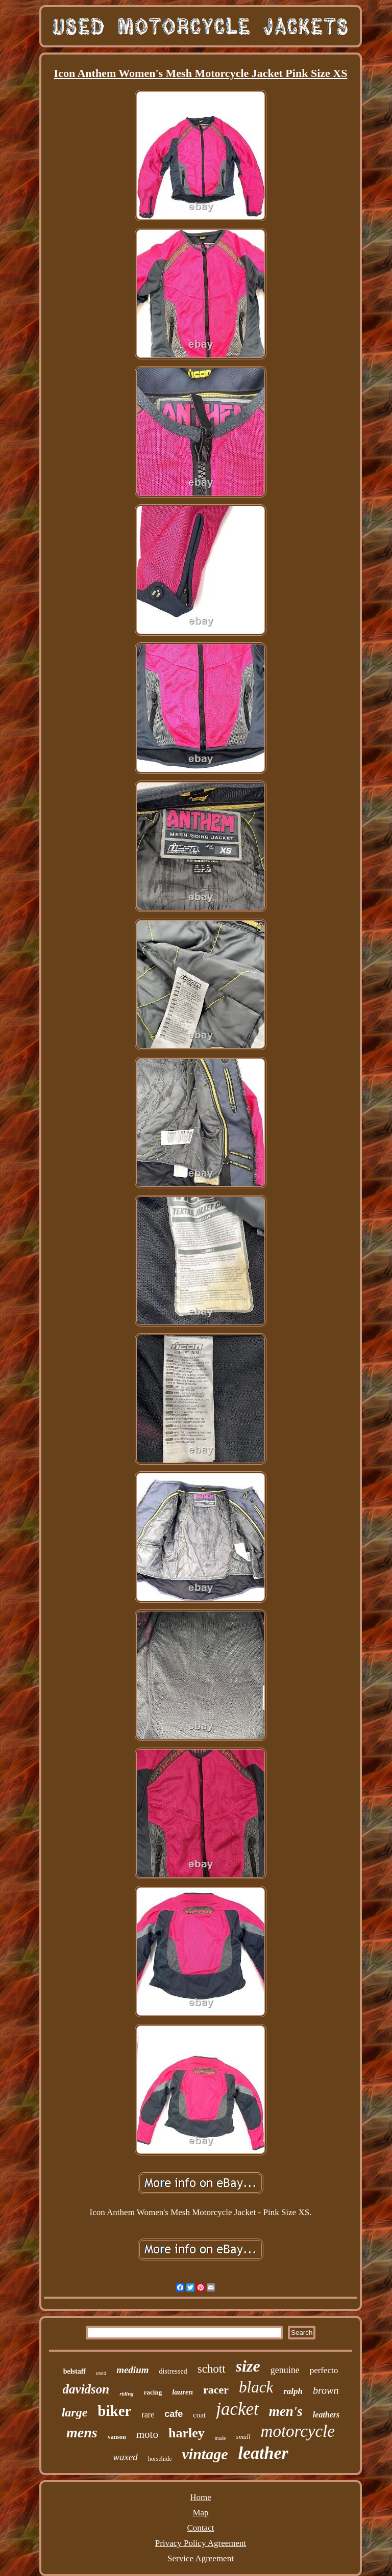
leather (263, 2452)
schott (212, 2368)
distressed (173, 2371)
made (220, 2438)
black (256, 2387)
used (101, 2373)
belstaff (74, 2371)
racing (153, 2392)
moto (147, 2434)
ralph (293, 2391)
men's (286, 2411)
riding (126, 2393)
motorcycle (298, 2431)
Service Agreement (200, 2558)
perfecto (324, 2370)
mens (81, 2432)
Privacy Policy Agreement (200, 2543)
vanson (117, 2436)
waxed (125, 2457)
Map (200, 2512)
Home (200, 2497)
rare (147, 2414)
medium (132, 2369)
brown (325, 2390)
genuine (285, 2370)
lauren (182, 2392)
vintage (205, 2453)
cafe (173, 2414)
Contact (200, 2528)
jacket (237, 2409)
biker (114, 2411)
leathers (326, 2414)
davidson (86, 2389)
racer (216, 2389)
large (75, 2412)
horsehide (160, 2458)
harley (186, 2433)
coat (199, 2415)
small (243, 2436)
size (248, 2366)
